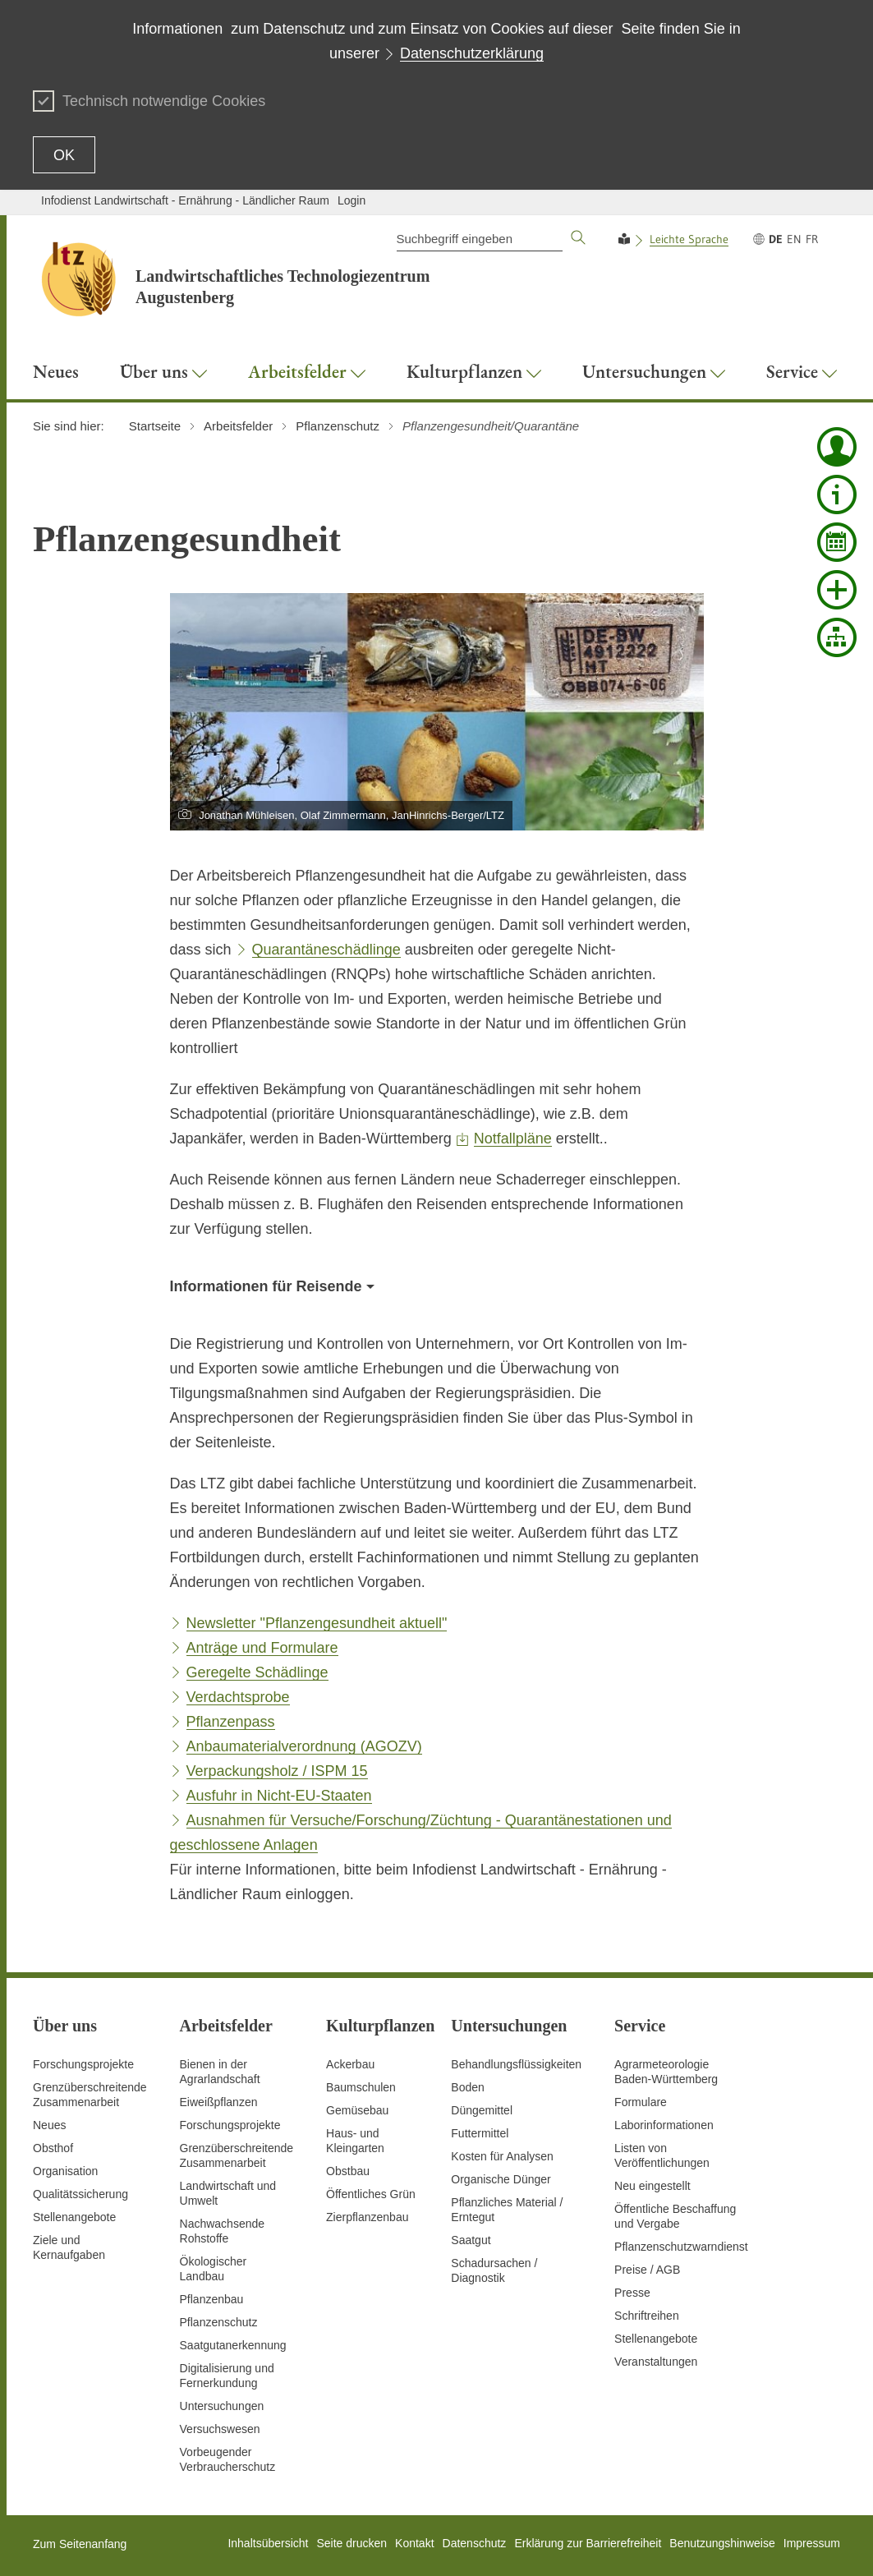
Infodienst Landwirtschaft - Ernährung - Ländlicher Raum (185, 200)
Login (351, 200)
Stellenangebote (74, 2217)
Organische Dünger (500, 2179)
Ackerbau (350, 2064)
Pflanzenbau (212, 2299)
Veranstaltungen (655, 2361)
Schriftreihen (646, 2315)
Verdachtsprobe (238, 1697)
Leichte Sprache (689, 239)
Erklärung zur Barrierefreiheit (587, 2543)
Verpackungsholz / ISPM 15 (277, 1771)
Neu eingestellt (652, 2185)
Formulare (640, 2102)
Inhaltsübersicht (267, 2543)
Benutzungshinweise (721, 2543)
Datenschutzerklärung (472, 53)
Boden (467, 2087)
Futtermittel (479, 2133)
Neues (49, 2125)
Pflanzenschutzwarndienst (681, 2246)
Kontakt (414, 2543)
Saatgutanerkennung (233, 2345)
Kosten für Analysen (502, 2156)
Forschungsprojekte (83, 2064)
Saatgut (470, 2240)
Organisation (65, 2171)
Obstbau (348, 2171)
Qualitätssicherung (80, 2194)
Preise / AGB (647, 2269)
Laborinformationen (664, 2125)
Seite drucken (351, 2543)
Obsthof (53, 2148)
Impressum (811, 2543)
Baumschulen (361, 2087)
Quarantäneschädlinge (326, 949)
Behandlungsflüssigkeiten (516, 2064)
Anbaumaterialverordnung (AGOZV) (304, 1746)
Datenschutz (475, 2543)
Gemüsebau (357, 2110)
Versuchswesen (220, 2429)
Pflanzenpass (230, 1722)
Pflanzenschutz (219, 2322)
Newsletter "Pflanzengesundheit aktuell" (317, 1623)
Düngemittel (481, 2110)
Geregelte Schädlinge (257, 1672)
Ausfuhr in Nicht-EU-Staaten (279, 1795)
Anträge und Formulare (262, 1648)
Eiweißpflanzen (219, 2102)
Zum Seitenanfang (79, 2544)
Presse (632, 2292)
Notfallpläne (513, 1138)
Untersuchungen (222, 2406)
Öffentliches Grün (371, 2194)
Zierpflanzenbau (367, 2217)
